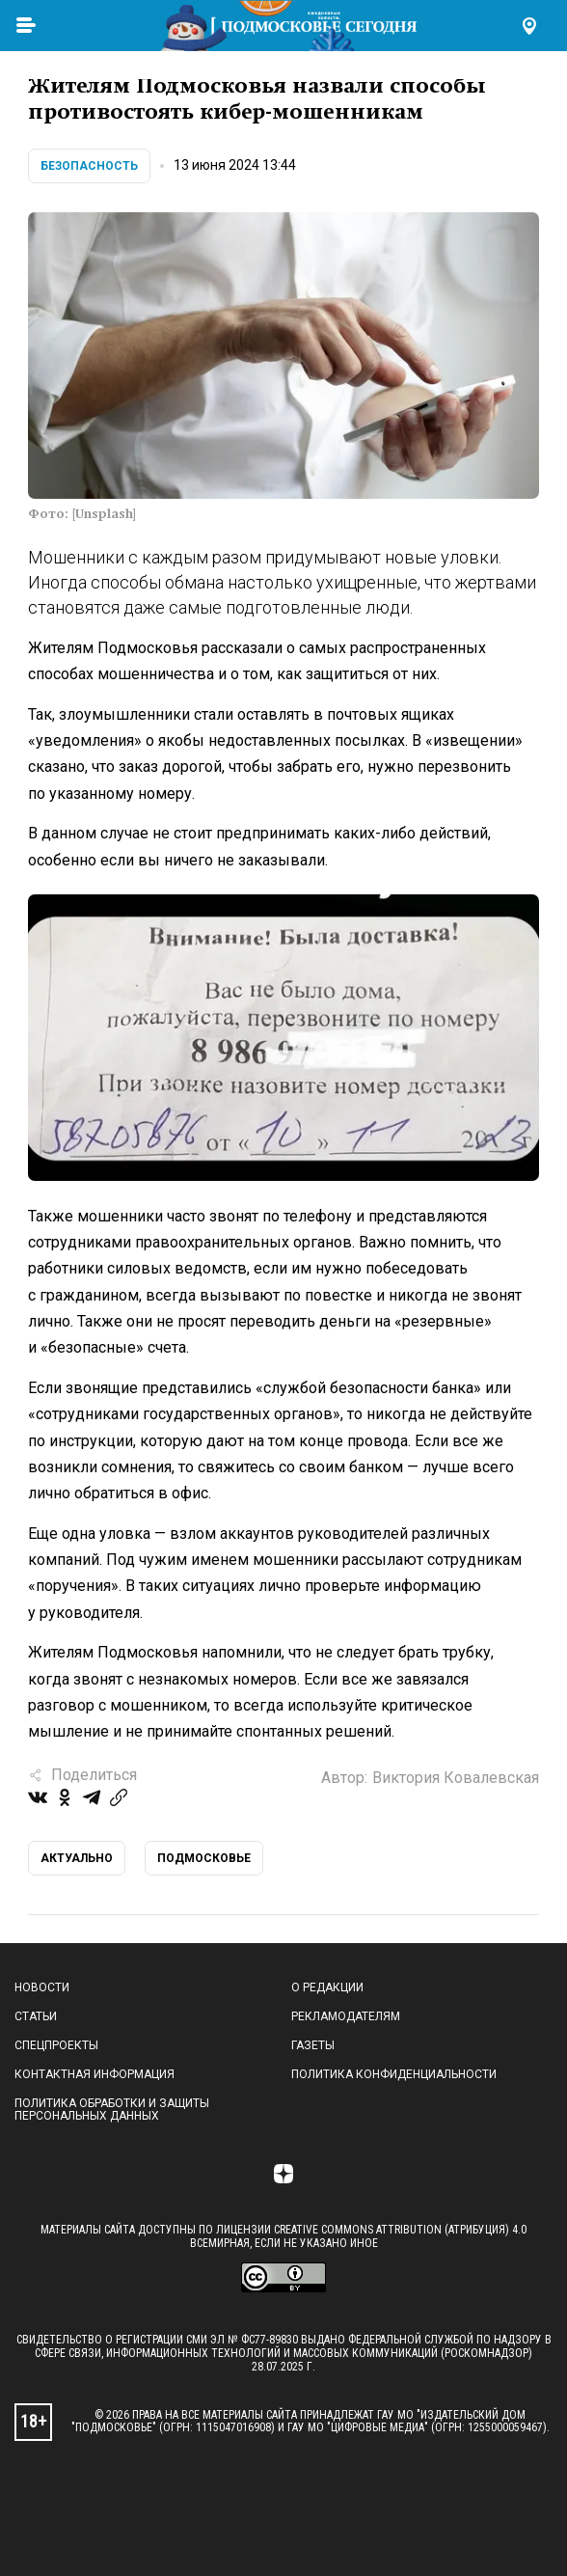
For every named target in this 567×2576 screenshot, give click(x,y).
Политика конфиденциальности (394, 2074)
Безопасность (89, 166)
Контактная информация (94, 2074)
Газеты (313, 2045)
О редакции (327, 1987)
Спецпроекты (56, 2045)
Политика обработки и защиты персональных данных (111, 2110)
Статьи (35, 2016)
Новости (41, 1987)
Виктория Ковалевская (455, 1777)
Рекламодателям (345, 2016)
